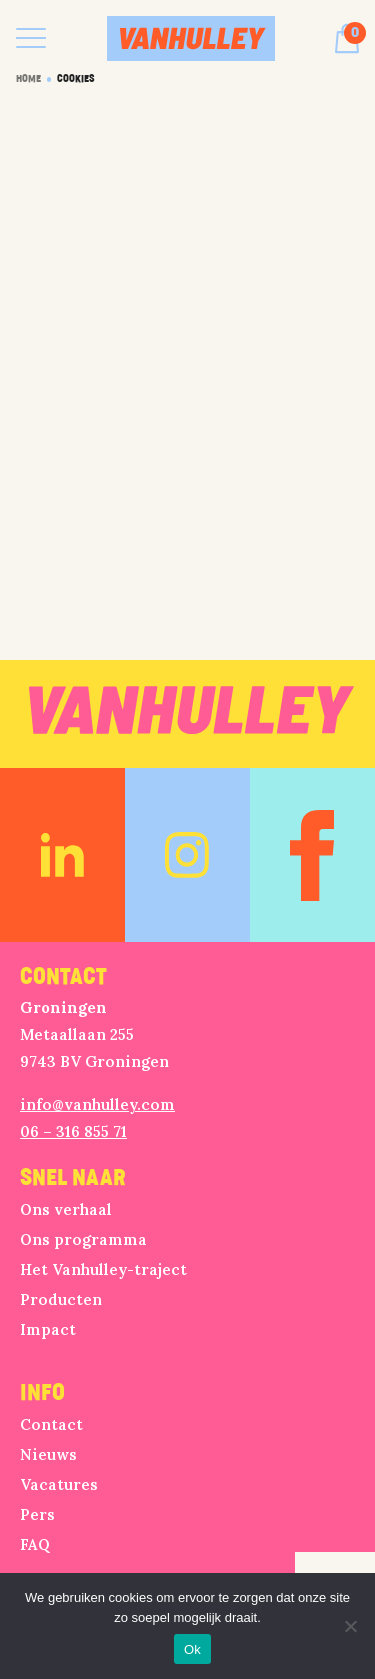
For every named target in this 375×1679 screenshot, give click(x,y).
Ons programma (83, 1239)
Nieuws (48, 1454)
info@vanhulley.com (97, 1104)
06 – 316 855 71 (73, 1131)
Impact (48, 1329)
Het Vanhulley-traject (103, 1269)
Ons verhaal (66, 1209)
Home (28, 79)
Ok (192, 1649)
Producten (61, 1299)
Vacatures (59, 1484)
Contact (51, 1424)
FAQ (35, 1544)
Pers (37, 1514)
